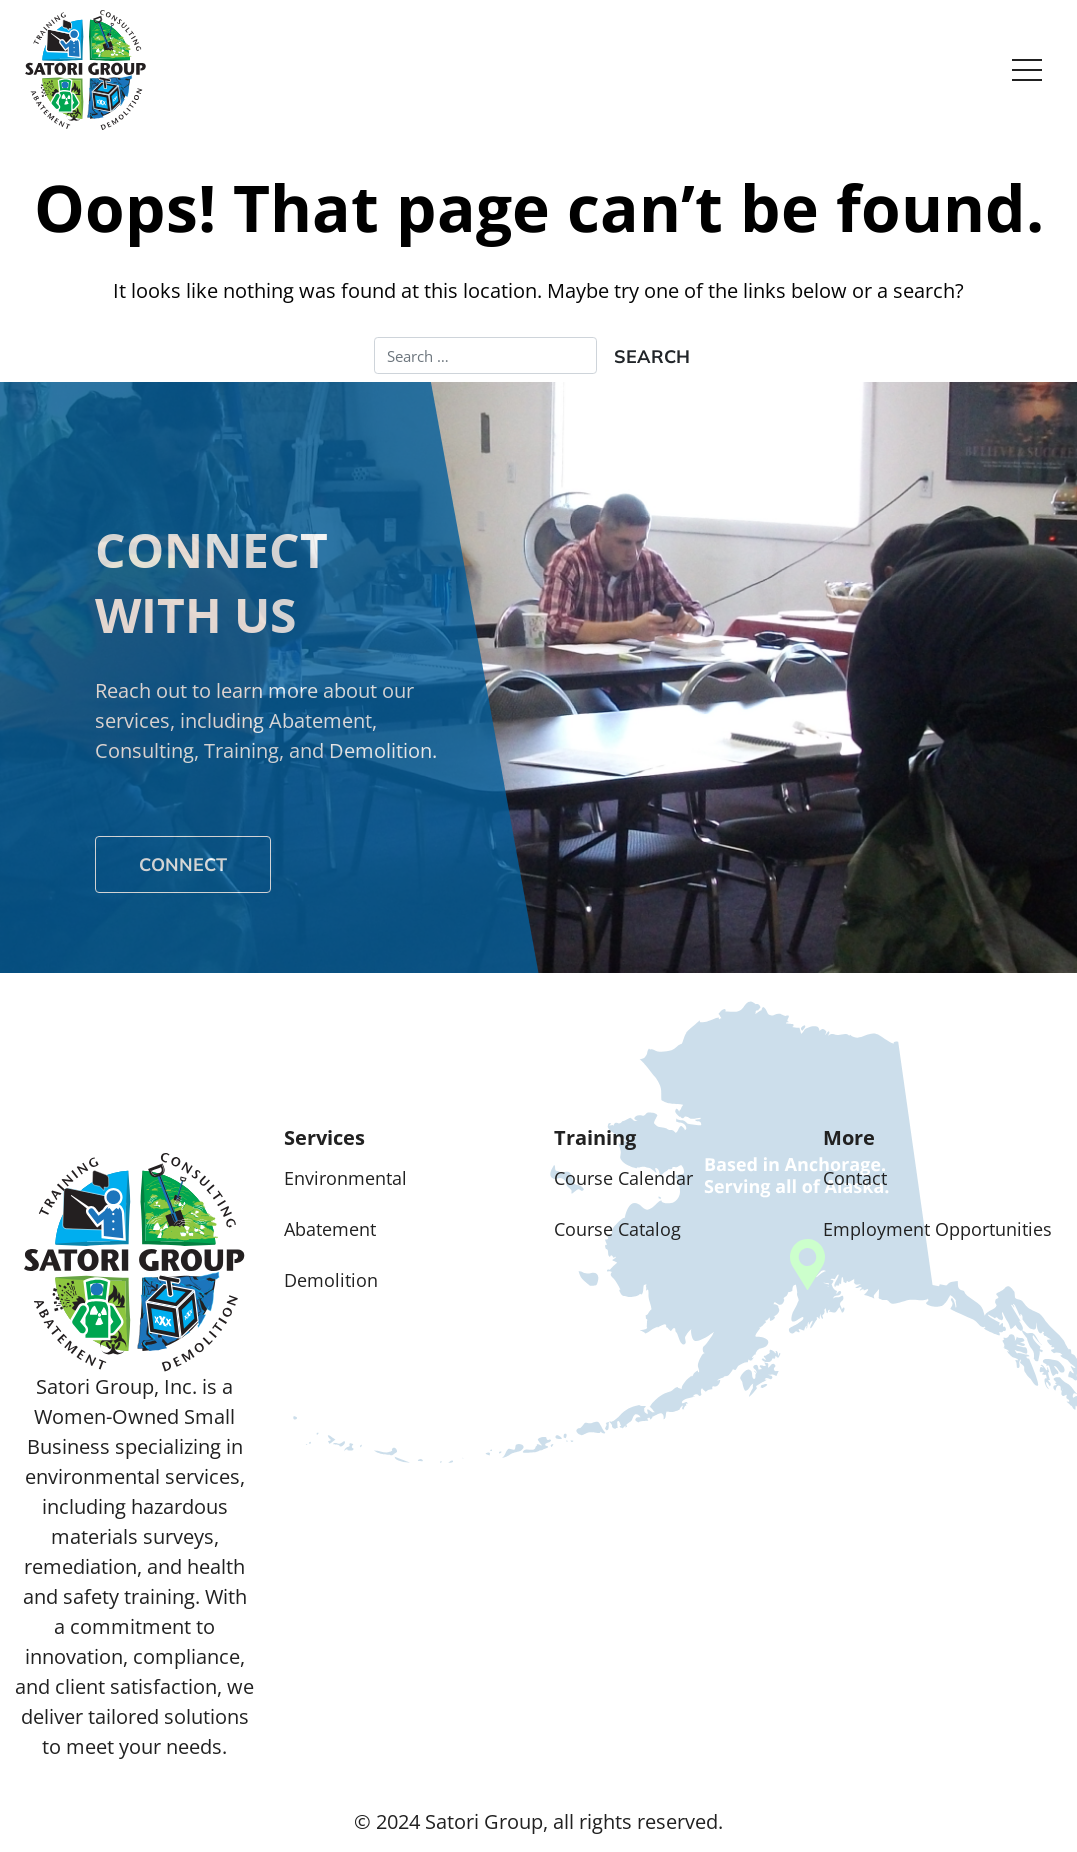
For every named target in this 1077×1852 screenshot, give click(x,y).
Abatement (330, 1229)
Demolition (331, 1280)
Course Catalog (617, 1229)
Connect (183, 864)
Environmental (345, 1178)
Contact (855, 1178)
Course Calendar (623, 1178)
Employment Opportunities (937, 1229)
